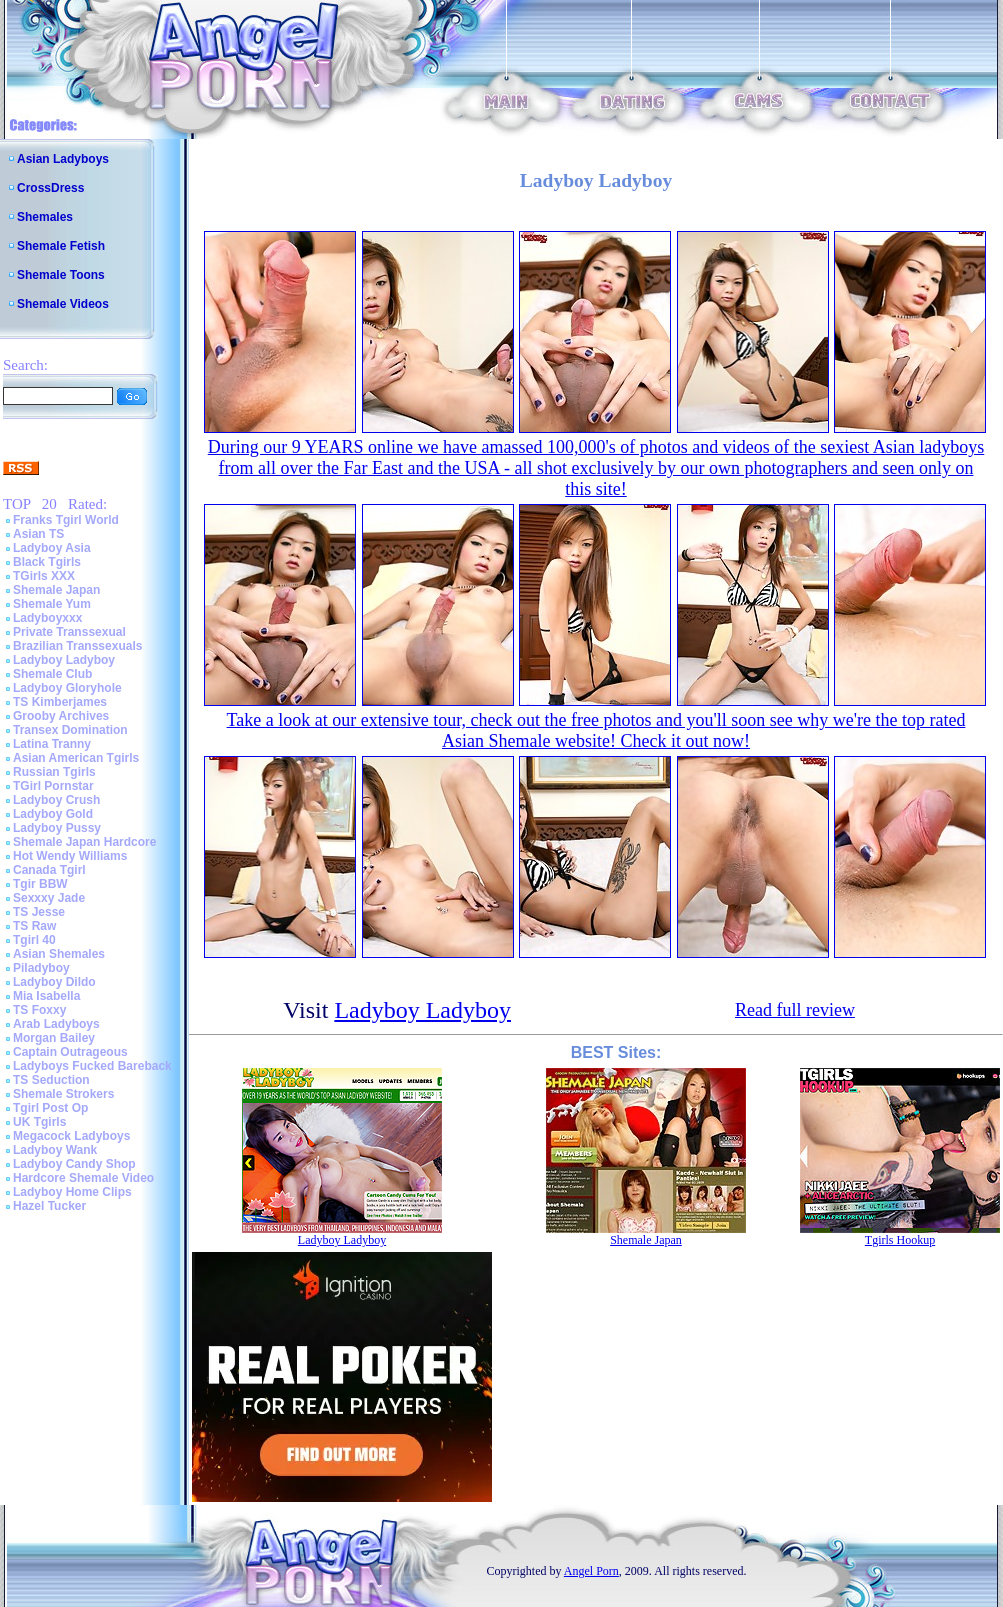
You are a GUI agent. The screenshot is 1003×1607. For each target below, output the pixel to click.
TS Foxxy (39, 1010)
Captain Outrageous (70, 1052)
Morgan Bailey (54, 1038)
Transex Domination (70, 730)
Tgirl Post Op (50, 1108)
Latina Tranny (52, 744)
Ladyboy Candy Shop (74, 1164)
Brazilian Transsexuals (77, 646)
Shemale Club (52, 674)
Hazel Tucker (49, 1206)
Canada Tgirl (49, 870)
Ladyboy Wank (55, 1150)
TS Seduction (51, 1080)
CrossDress (50, 188)
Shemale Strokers (63, 1094)
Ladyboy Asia (52, 548)
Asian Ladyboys (63, 159)
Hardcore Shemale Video (83, 1178)
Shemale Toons (61, 275)
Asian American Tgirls (76, 758)
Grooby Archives (61, 716)
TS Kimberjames (60, 702)
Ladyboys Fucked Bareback (92, 1066)
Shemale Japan (56, 590)
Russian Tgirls (54, 772)
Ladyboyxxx (47, 618)
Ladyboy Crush (56, 800)
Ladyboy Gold (53, 814)
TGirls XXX (44, 576)
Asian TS (38, 534)
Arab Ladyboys (56, 1024)
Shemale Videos (63, 304)
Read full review (795, 1010)
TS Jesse (39, 912)
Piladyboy (41, 968)
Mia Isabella (46, 996)
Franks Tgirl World (66, 520)
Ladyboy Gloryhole (67, 688)
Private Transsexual (69, 632)
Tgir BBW (40, 884)
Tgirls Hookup (900, 1240)
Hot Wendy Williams (70, 856)
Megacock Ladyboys (71, 1136)
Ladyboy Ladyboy (64, 660)
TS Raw (34, 926)
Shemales (45, 217)
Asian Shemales (59, 954)
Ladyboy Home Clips (72, 1192)
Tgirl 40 (34, 940)
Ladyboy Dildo (54, 982)
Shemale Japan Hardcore (84, 842)
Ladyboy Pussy (57, 828)
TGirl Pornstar (53, 786)
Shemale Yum (52, 604)
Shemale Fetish (61, 246)
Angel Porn (591, 1571)
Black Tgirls (47, 562)
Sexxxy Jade (49, 898)
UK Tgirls (39, 1122)
